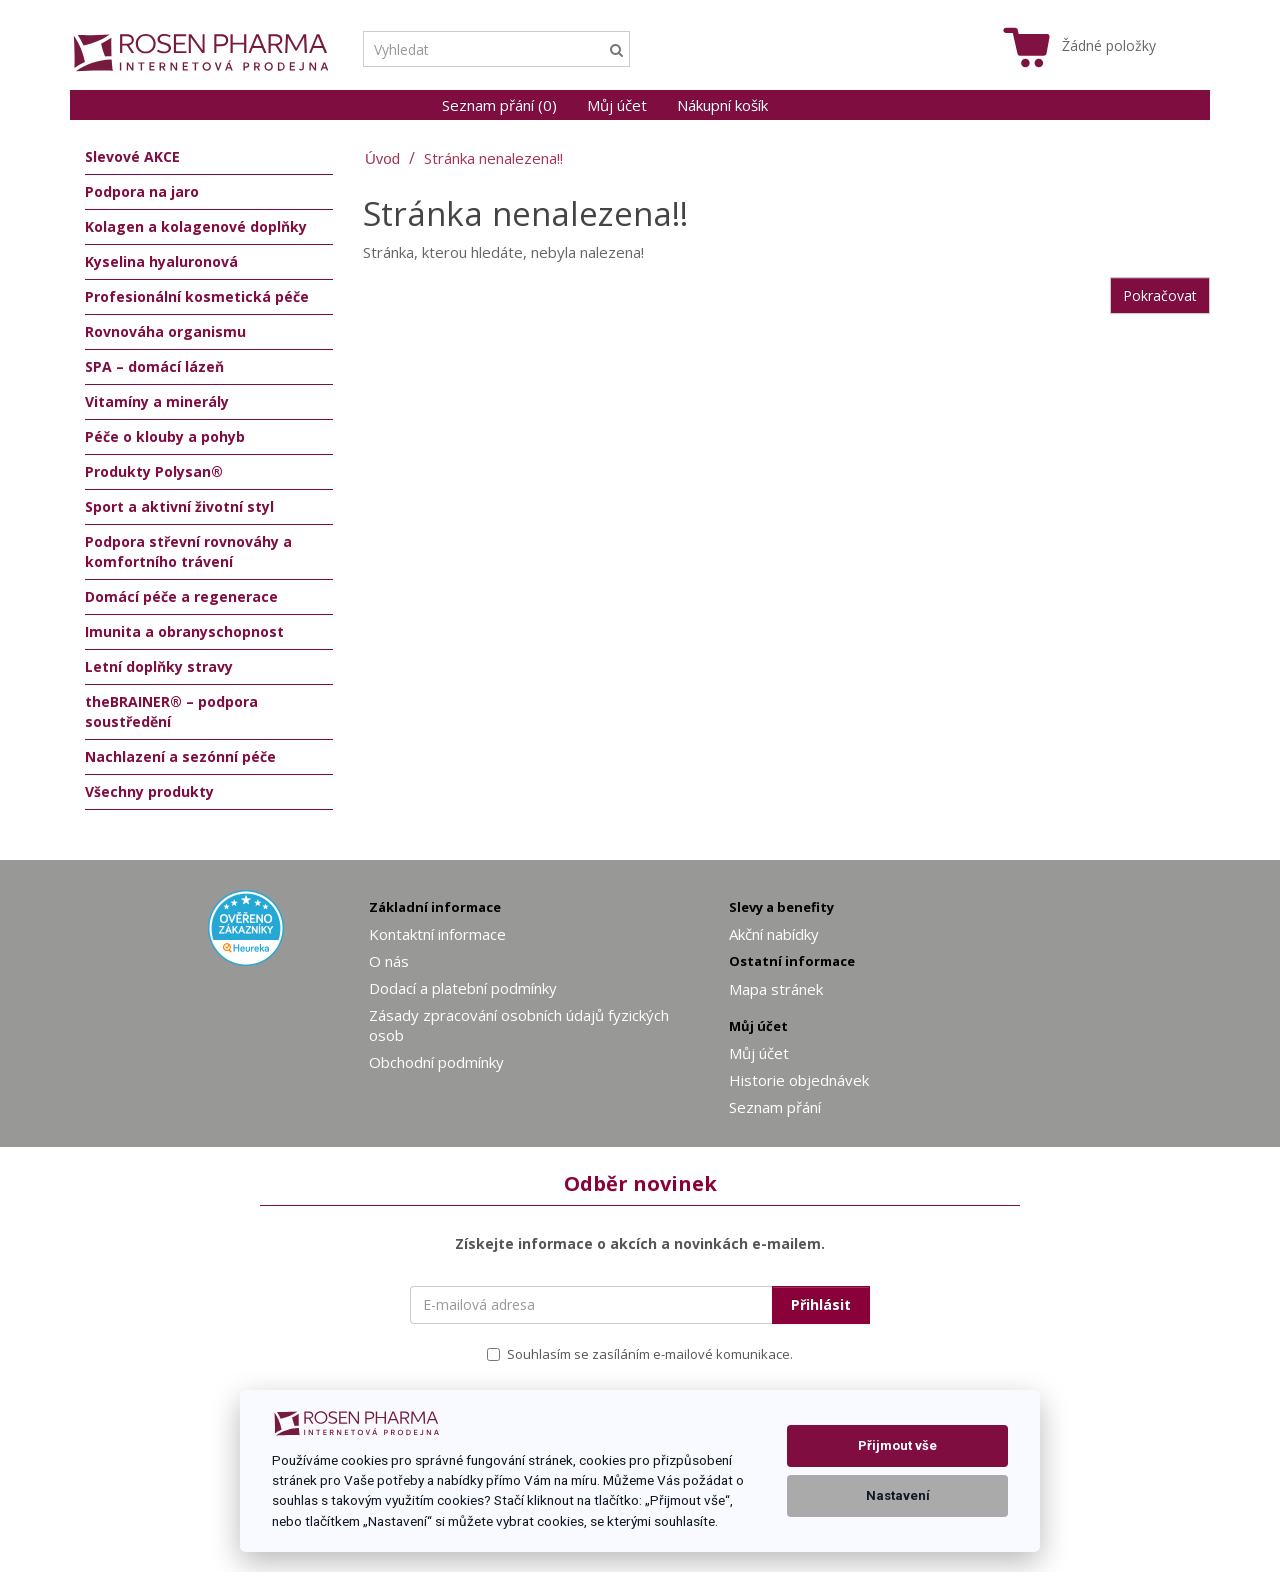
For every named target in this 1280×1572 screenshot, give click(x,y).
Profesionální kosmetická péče (197, 296)
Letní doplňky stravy (159, 666)
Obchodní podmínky (436, 1062)
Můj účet (617, 105)
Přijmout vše (897, 1445)
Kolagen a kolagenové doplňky (196, 226)
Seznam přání (775, 1107)
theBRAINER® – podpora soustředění (171, 711)
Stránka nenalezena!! (493, 158)
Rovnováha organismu (165, 331)
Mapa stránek (776, 989)
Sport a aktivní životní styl (179, 506)
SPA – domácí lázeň (154, 366)
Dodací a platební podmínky (463, 988)
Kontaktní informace (437, 934)
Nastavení (898, 1495)
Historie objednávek (799, 1080)
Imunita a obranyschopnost (184, 631)
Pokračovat (1160, 295)
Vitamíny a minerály (157, 401)
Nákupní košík (722, 105)
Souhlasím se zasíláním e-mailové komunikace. (640, 1354)
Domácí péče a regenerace (181, 596)
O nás (389, 961)
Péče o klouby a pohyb (165, 436)
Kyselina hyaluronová (161, 261)
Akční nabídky (774, 934)
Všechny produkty (149, 791)
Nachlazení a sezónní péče (180, 756)
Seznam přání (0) (499, 105)
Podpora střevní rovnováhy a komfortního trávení (188, 551)
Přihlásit (821, 1304)
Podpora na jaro (142, 191)
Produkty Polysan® (154, 471)
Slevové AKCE (132, 156)
